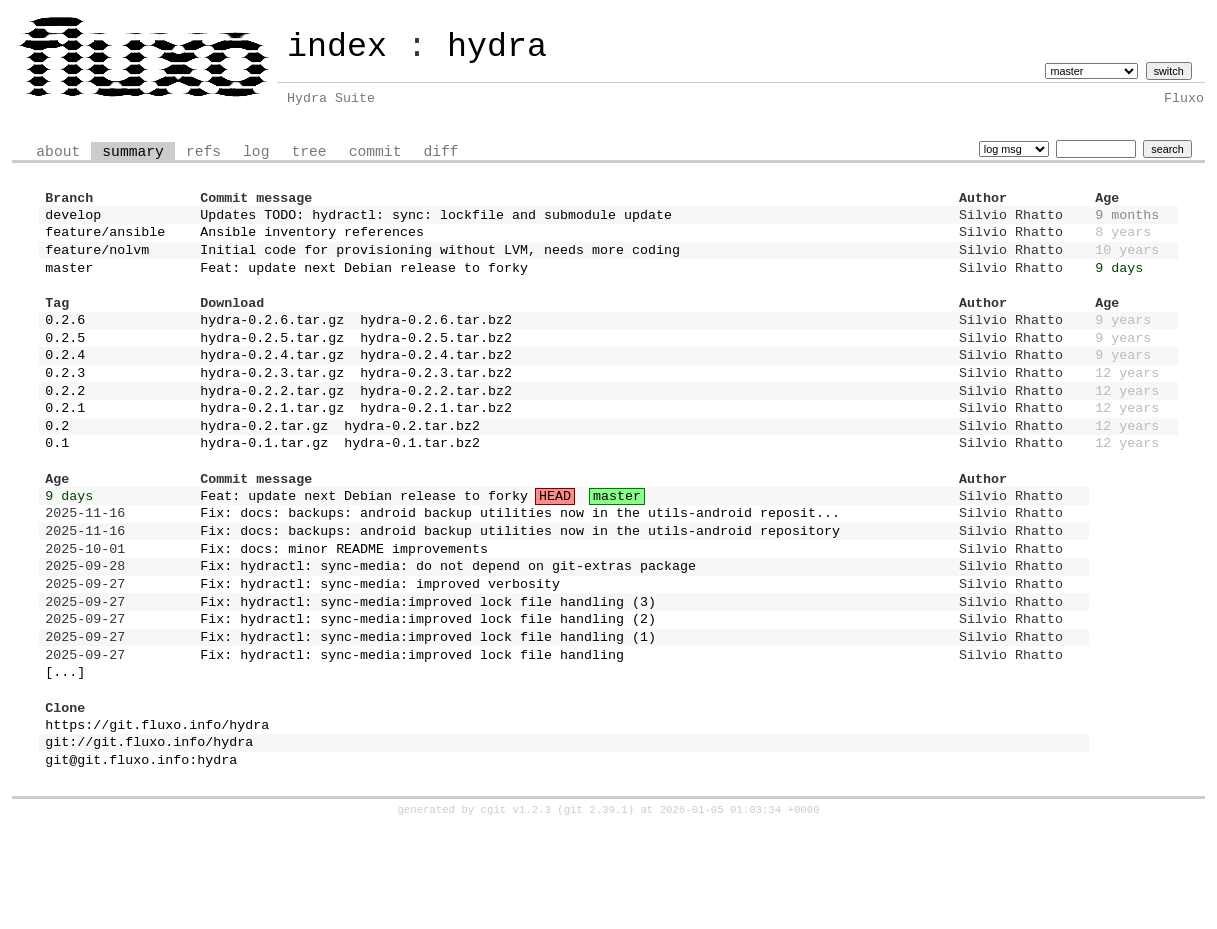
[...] (65, 755)
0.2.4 (65, 384)
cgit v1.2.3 (516, 910)
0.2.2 (65, 426)
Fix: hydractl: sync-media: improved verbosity (380, 652)
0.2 (57, 467)
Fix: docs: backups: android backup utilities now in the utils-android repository (520, 590)
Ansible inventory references (312, 240)
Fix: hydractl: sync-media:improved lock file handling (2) (428, 693)
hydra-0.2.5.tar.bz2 (436, 364)
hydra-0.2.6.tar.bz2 (436, 343)
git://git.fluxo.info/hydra (149, 837)
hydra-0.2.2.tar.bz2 (436, 426)
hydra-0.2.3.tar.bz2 (436, 405)
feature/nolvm (97, 261)
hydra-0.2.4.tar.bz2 (436, 384)
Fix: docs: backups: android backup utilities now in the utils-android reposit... (520, 569)
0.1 (57, 487)
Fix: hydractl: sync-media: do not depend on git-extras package (448, 631)
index (337, 47)
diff (440, 150)
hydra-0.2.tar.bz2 (412, 467)
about (58, 150)
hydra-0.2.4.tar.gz (272, 384)
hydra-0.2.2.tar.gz (272, 426)
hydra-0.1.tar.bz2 (412, 487)
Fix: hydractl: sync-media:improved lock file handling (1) (428, 714)
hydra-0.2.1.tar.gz (272, 446)
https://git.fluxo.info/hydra (157, 817)
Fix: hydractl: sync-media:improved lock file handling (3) (428, 673)
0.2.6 (65, 343)
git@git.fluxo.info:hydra (141, 858)
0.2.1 (65, 446)
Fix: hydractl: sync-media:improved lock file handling (412, 735)
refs (203, 150)
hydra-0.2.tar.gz (264, 467)
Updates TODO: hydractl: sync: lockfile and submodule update (436, 220)
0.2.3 (65, 405)
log (256, 150)
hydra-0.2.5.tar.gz (272, 364)
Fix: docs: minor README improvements (344, 611)
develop (73, 220)
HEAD (555, 549)
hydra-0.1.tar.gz (264, 487)
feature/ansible (105, 240)
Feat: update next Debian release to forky (364, 282)
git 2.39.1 (596, 910)
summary (133, 150)
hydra (497, 47)
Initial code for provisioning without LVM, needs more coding (440, 261)
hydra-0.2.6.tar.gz (272, 343)
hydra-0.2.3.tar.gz (272, 405)
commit (375, 150)
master (69, 282)
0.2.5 (65, 364)
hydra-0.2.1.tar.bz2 (436, 446)
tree (308, 150)
